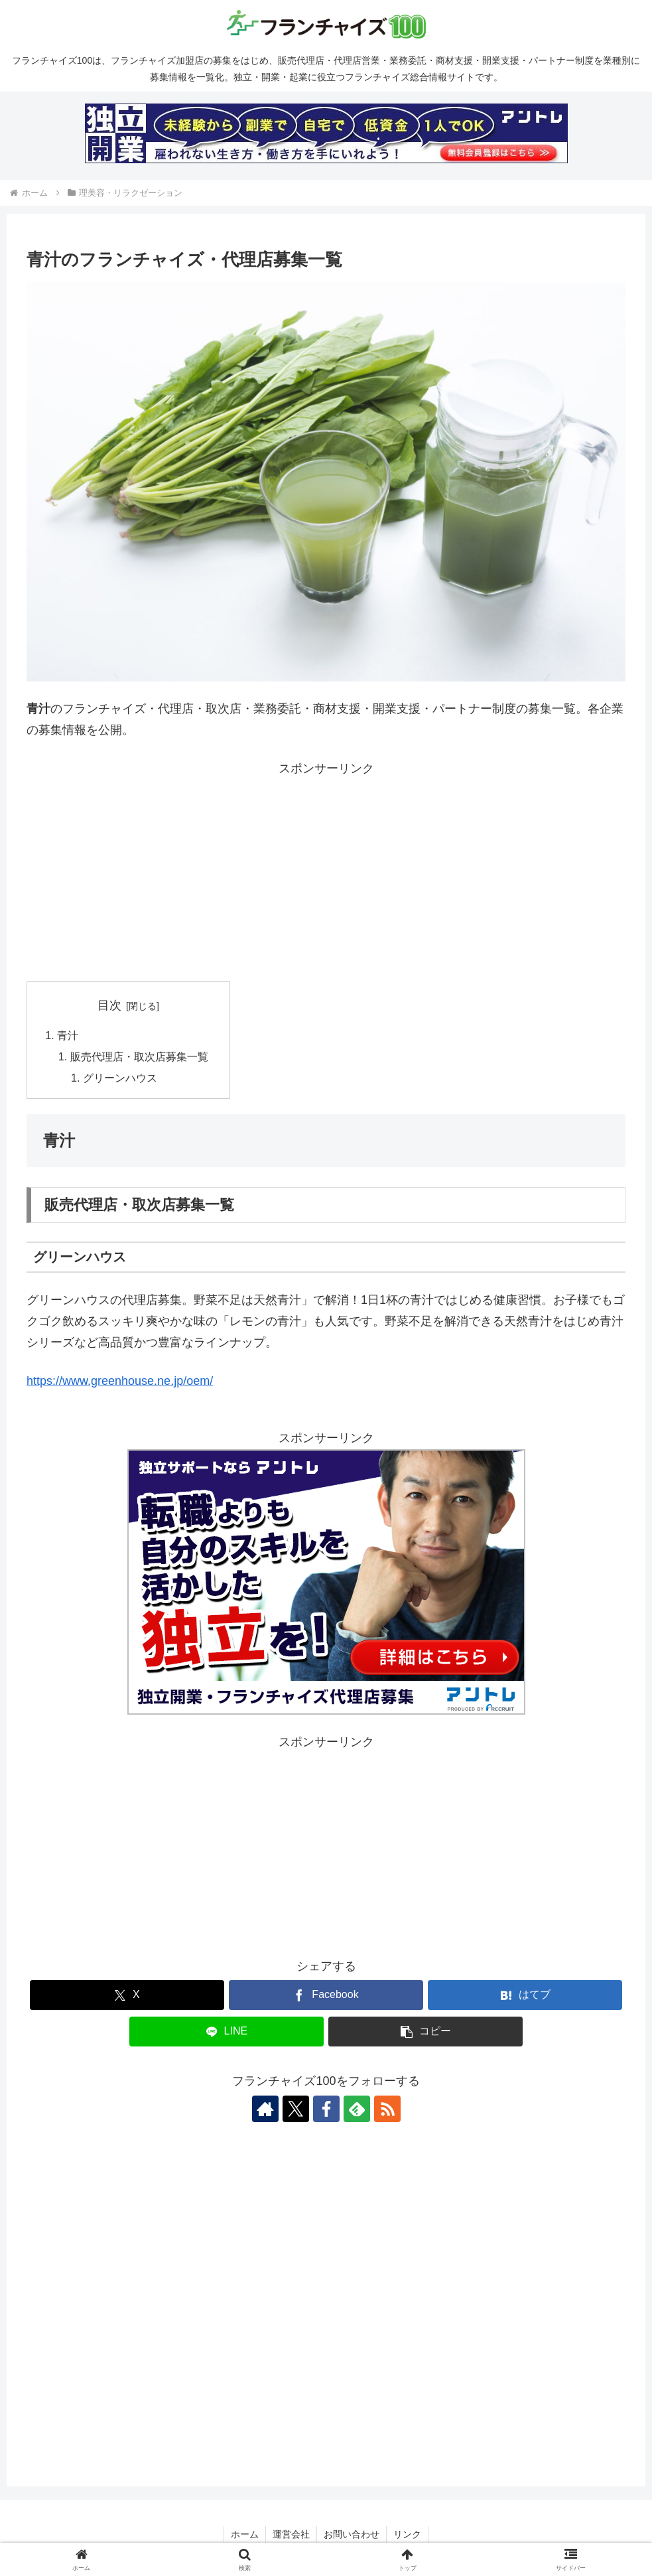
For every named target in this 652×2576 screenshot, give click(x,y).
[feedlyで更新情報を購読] (357, 2109)
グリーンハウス (120, 1078)
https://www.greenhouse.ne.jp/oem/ (120, 1381)
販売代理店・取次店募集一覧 (139, 1056)
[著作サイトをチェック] (265, 2109)
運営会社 (291, 2535)
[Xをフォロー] (296, 2109)
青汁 (67, 1035)
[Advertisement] (326, 872)
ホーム (245, 2535)
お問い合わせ (351, 2535)
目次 (109, 1005)
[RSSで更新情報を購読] (387, 2109)
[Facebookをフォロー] (326, 2109)
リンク (407, 2535)
